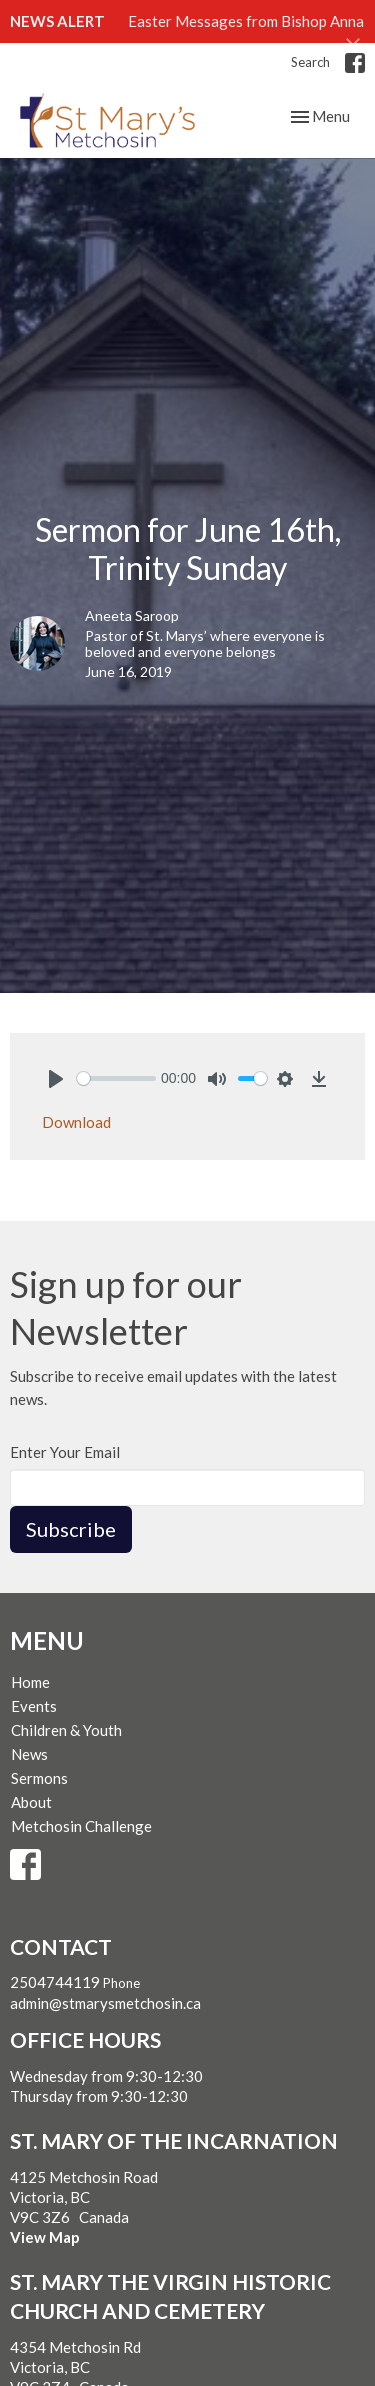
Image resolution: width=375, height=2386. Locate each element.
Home (30, 1682)
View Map (45, 2237)
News (29, 1754)
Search (310, 62)
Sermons (39, 1778)
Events (34, 1706)
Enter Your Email (65, 1452)
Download (76, 1122)
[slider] (116, 1078)
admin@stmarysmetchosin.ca (105, 2003)
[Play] (56, 1079)
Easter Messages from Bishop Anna (246, 21)
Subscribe (71, 1529)
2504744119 (55, 1982)
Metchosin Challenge (81, 1826)
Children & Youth (66, 1730)
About (31, 1802)
